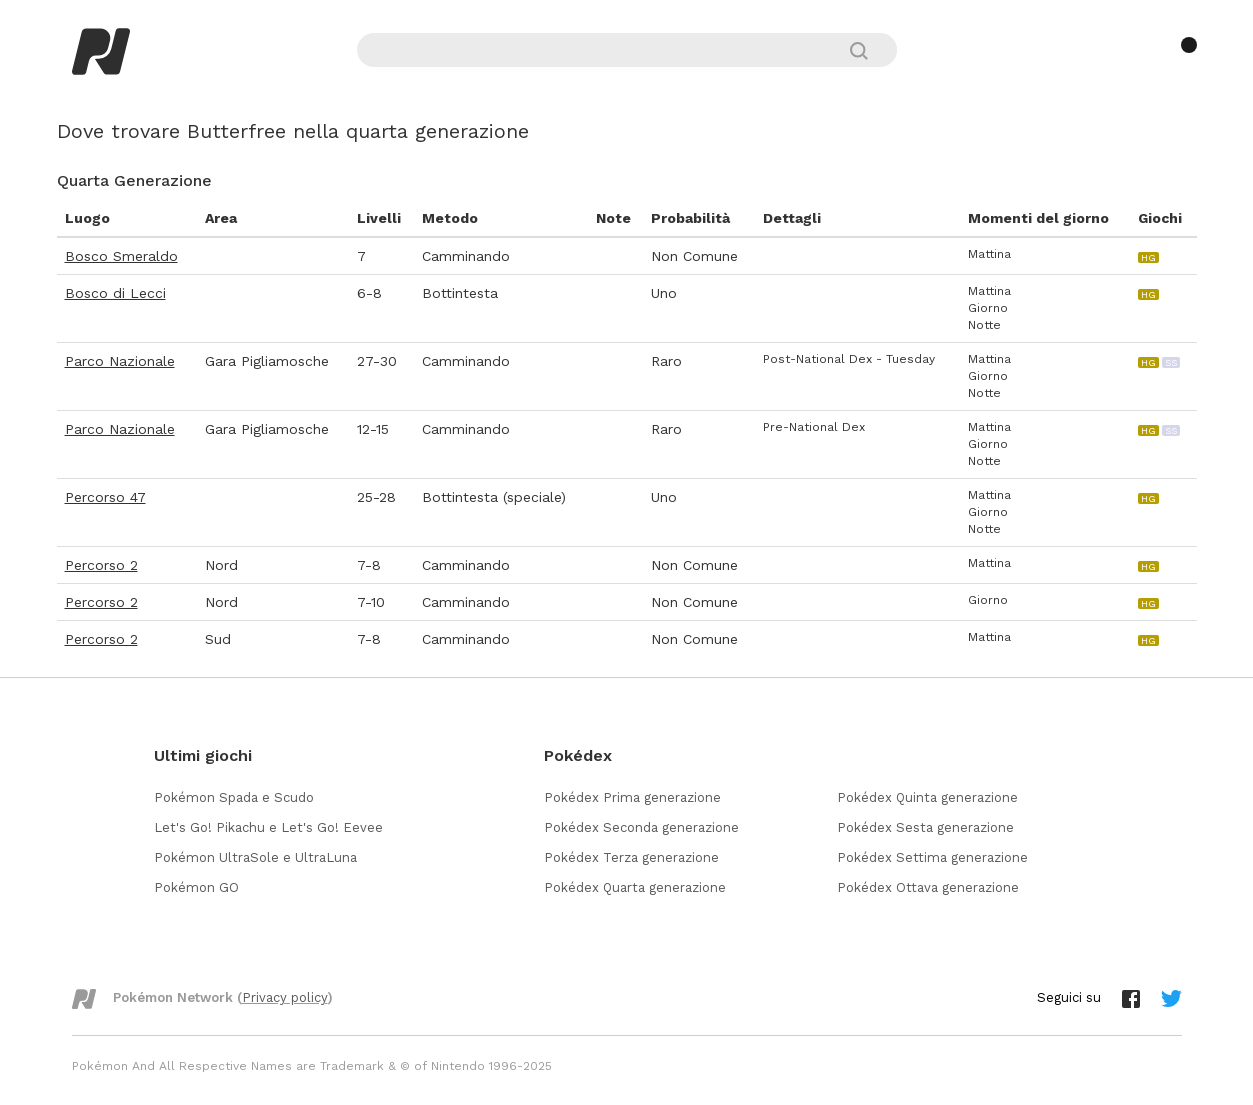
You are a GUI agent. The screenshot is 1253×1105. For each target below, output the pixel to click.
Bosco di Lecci (115, 293)
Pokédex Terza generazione (631, 857)
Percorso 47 (105, 497)
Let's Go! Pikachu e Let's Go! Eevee (268, 827)
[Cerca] (867, 50)
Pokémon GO (196, 887)
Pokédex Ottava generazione (928, 887)
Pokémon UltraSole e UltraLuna (255, 857)
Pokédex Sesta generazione (925, 827)
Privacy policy (285, 997)
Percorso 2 (101, 565)
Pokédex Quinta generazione (927, 797)
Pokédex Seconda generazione (641, 827)
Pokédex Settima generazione (932, 857)
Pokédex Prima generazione (632, 797)
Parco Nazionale (120, 361)
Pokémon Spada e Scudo (234, 797)
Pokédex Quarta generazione (635, 887)
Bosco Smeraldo (121, 256)
